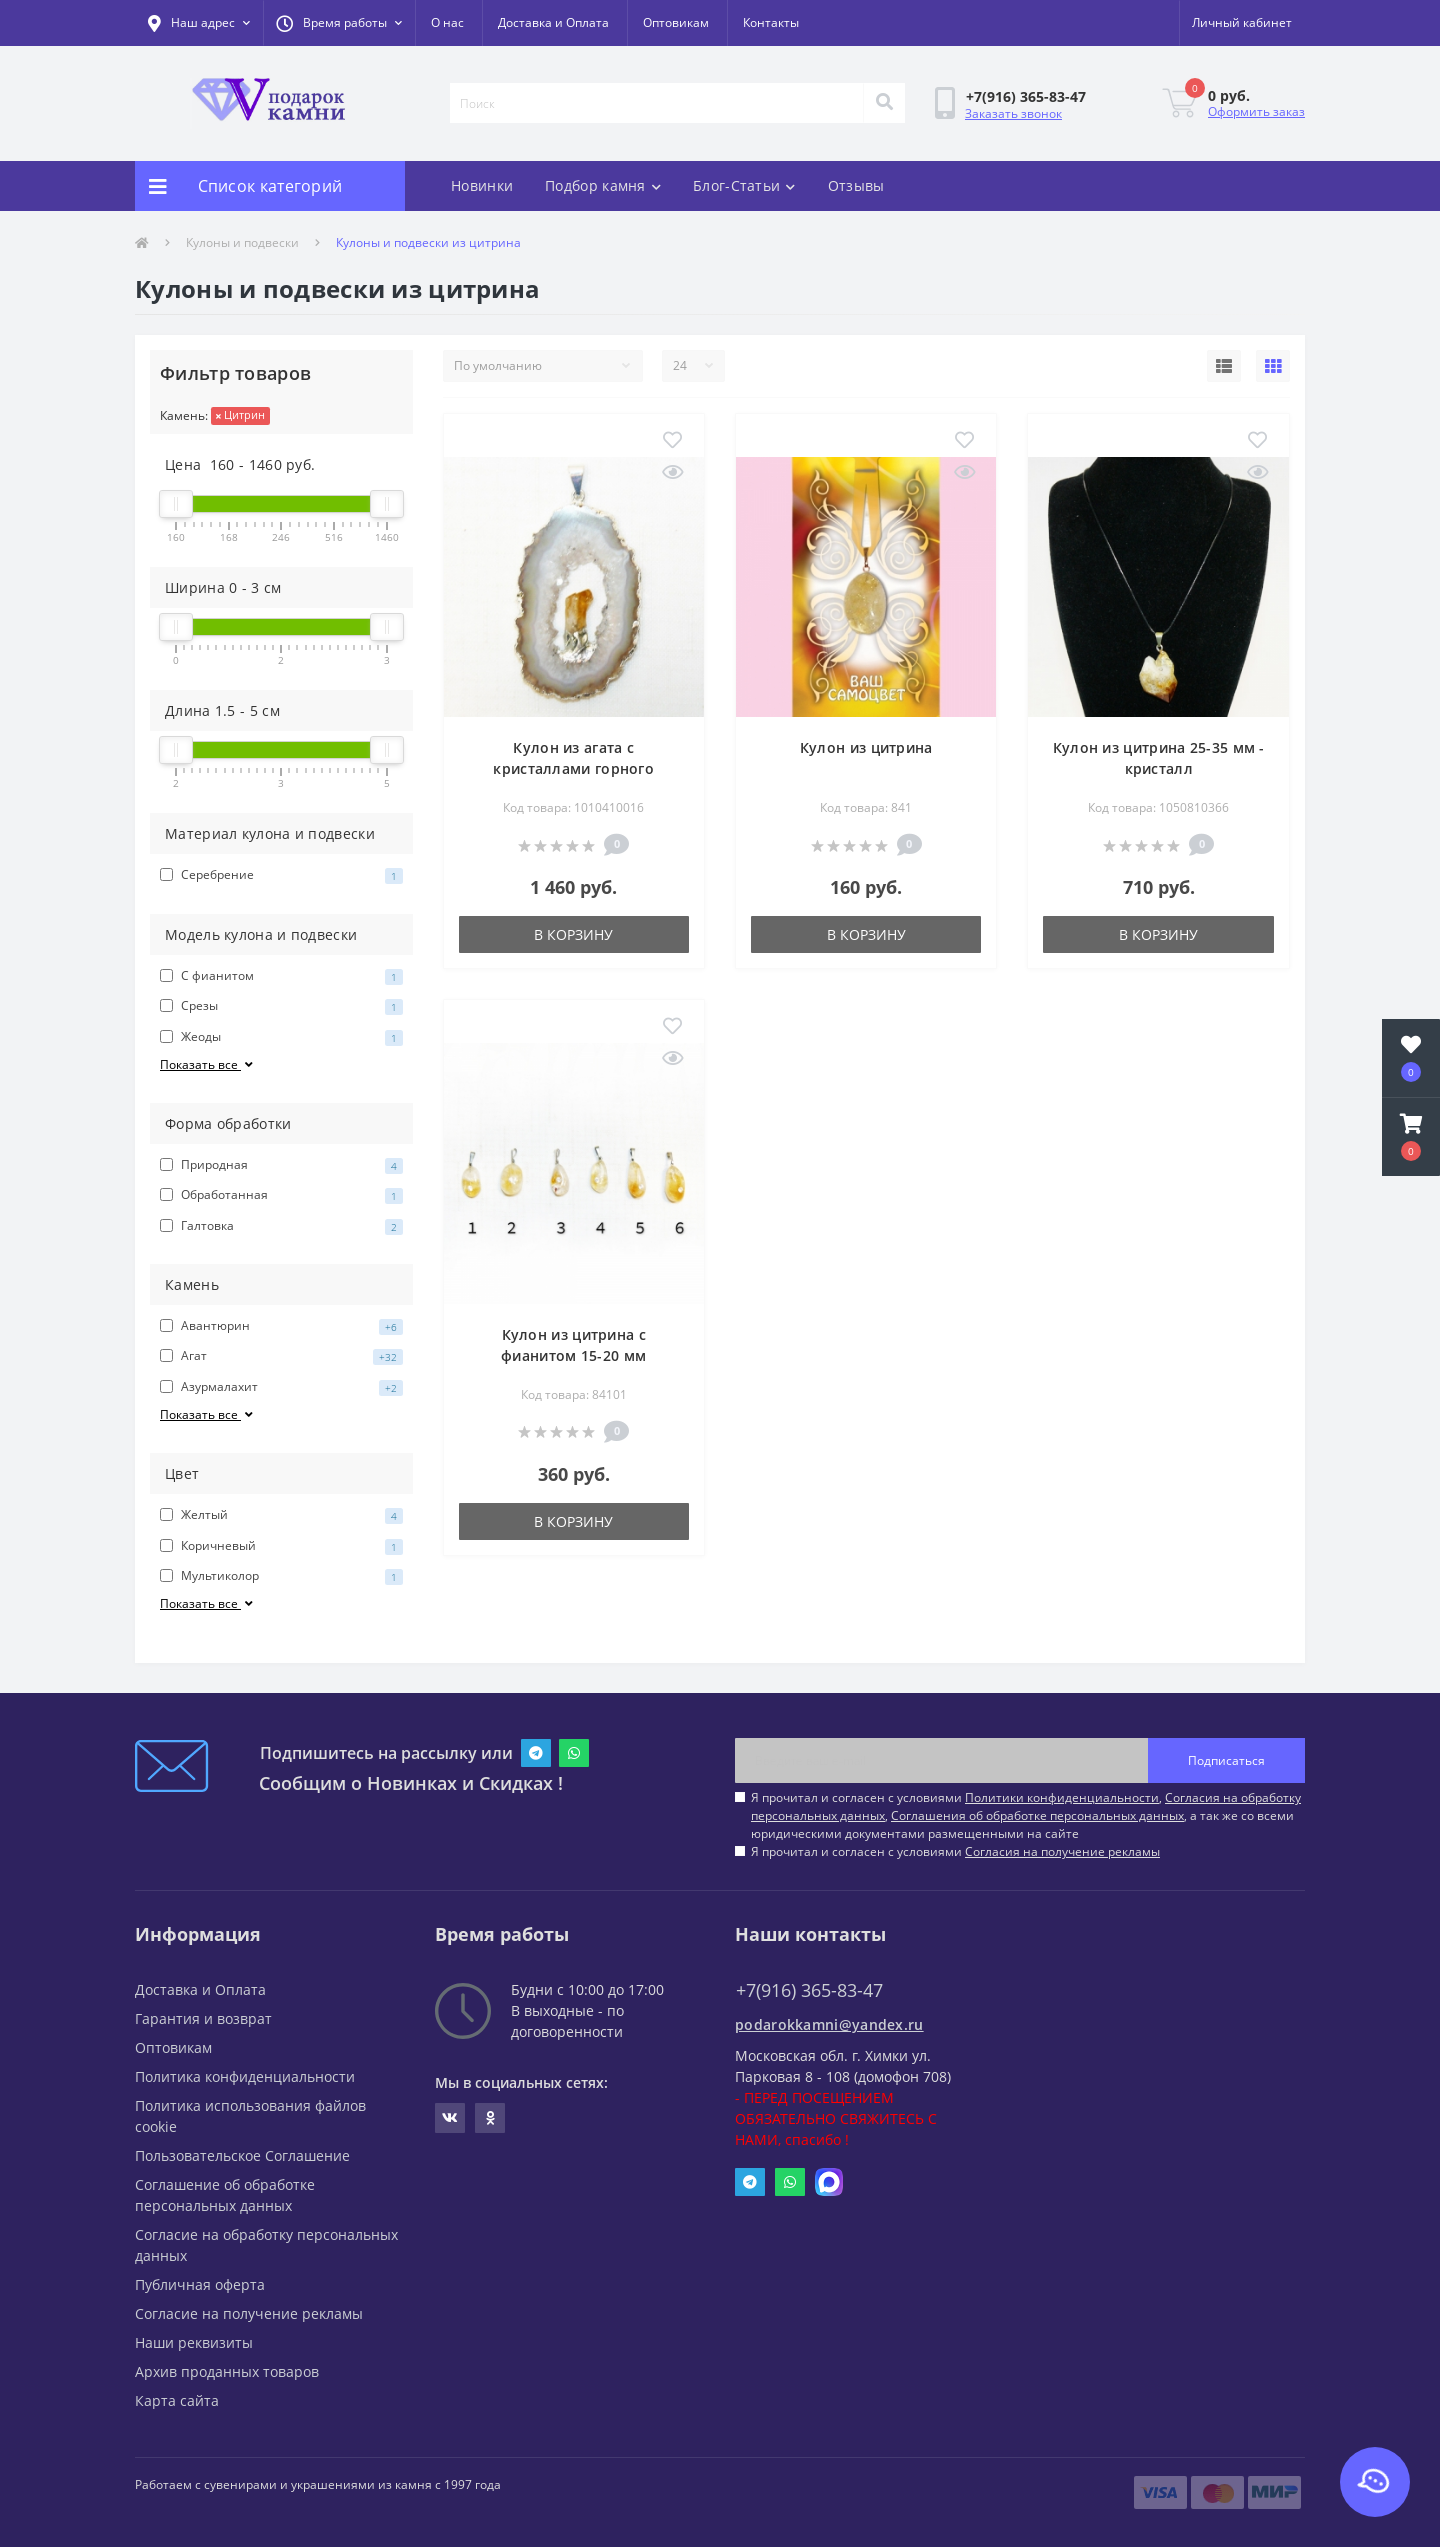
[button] (339, 23)
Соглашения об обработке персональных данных (1037, 1815)
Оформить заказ (1256, 111)
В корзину (573, 934)
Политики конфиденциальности (1062, 1797)
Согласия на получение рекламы (1062, 1851)
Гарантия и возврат (203, 2018)
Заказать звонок (1013, 113)
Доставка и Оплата (553, 22)
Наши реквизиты (194, 2342)
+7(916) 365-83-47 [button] (809, 1990)
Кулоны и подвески (242, 242)
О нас (447, 22)
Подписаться (1226, 1760)
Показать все (208, 1064)
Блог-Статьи (744, 185)
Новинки (482, 185)
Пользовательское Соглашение (242, 2155)
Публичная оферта (200, 2284)
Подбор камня (603, 185)
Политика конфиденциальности (245, 2076)
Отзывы (856, 185)
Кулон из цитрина (866, 747)
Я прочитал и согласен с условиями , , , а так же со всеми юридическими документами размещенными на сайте (1026, 1815)
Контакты (771, 22)
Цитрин (240, 414)
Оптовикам (676, 22)
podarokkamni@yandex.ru (829, 2024)
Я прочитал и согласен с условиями (955, 1851)
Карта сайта (177, 2400)
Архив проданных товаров (227, 2371)
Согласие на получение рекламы (249, 2313)
